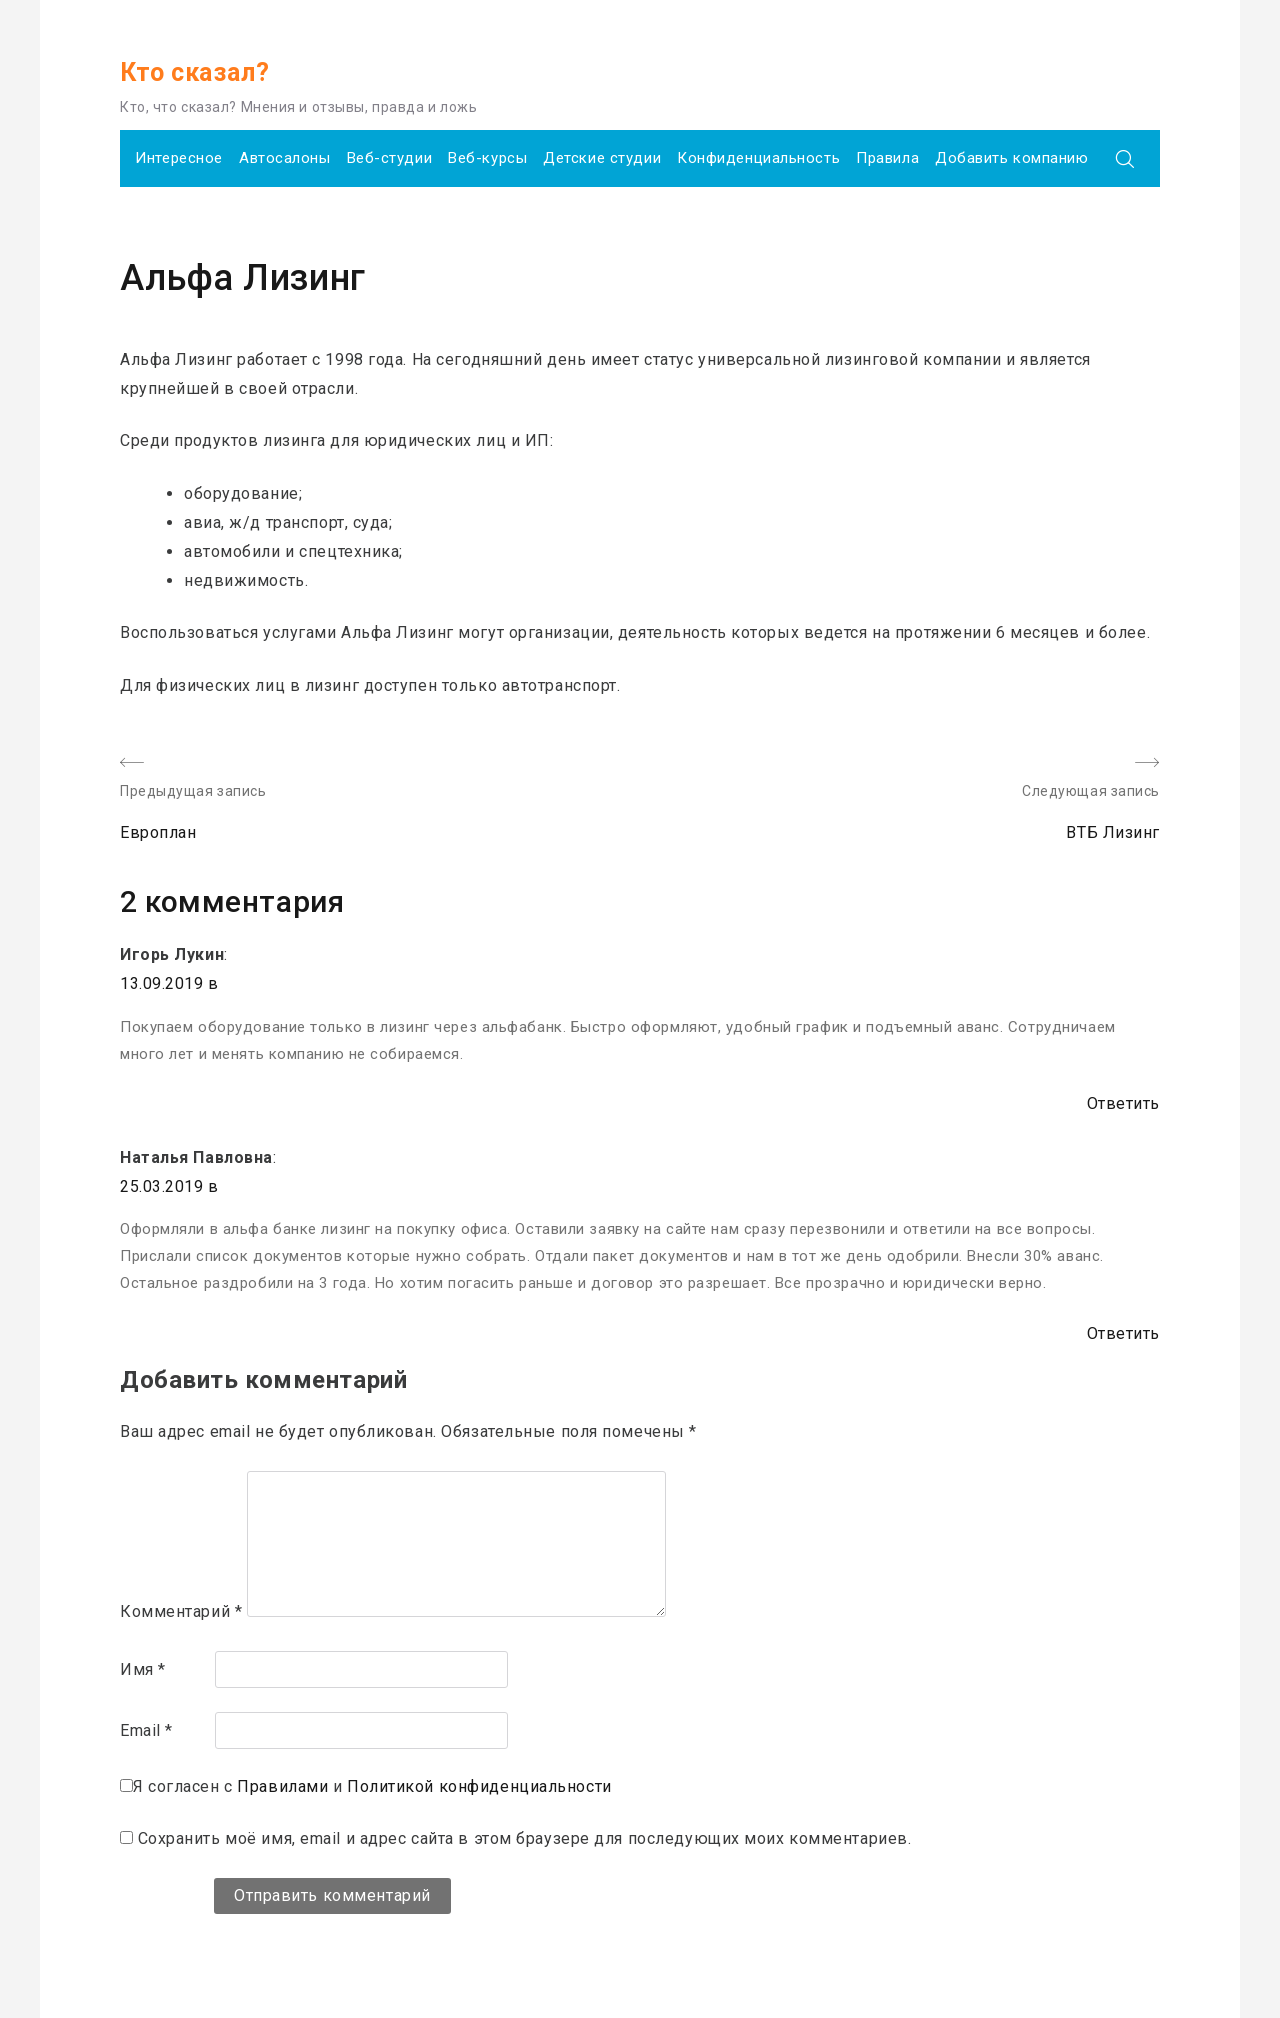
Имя (143, 1669)
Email (146, 1730)
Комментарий (181, 1611)
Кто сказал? (194, 72)
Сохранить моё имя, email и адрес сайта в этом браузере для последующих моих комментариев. (525, 1838)
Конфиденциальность (758, 158)
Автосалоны (285, 158)
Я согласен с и (372, 1786)
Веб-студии (390, 158)
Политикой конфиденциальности (479, 1786)
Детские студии (602, 158)
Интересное (179, 158)
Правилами (282, 1786)
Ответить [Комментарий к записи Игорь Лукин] (1123, 1103)
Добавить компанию (1012, 158)
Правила (887, 158)
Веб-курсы (487, 158)
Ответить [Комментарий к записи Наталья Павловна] (1123, 1333)
